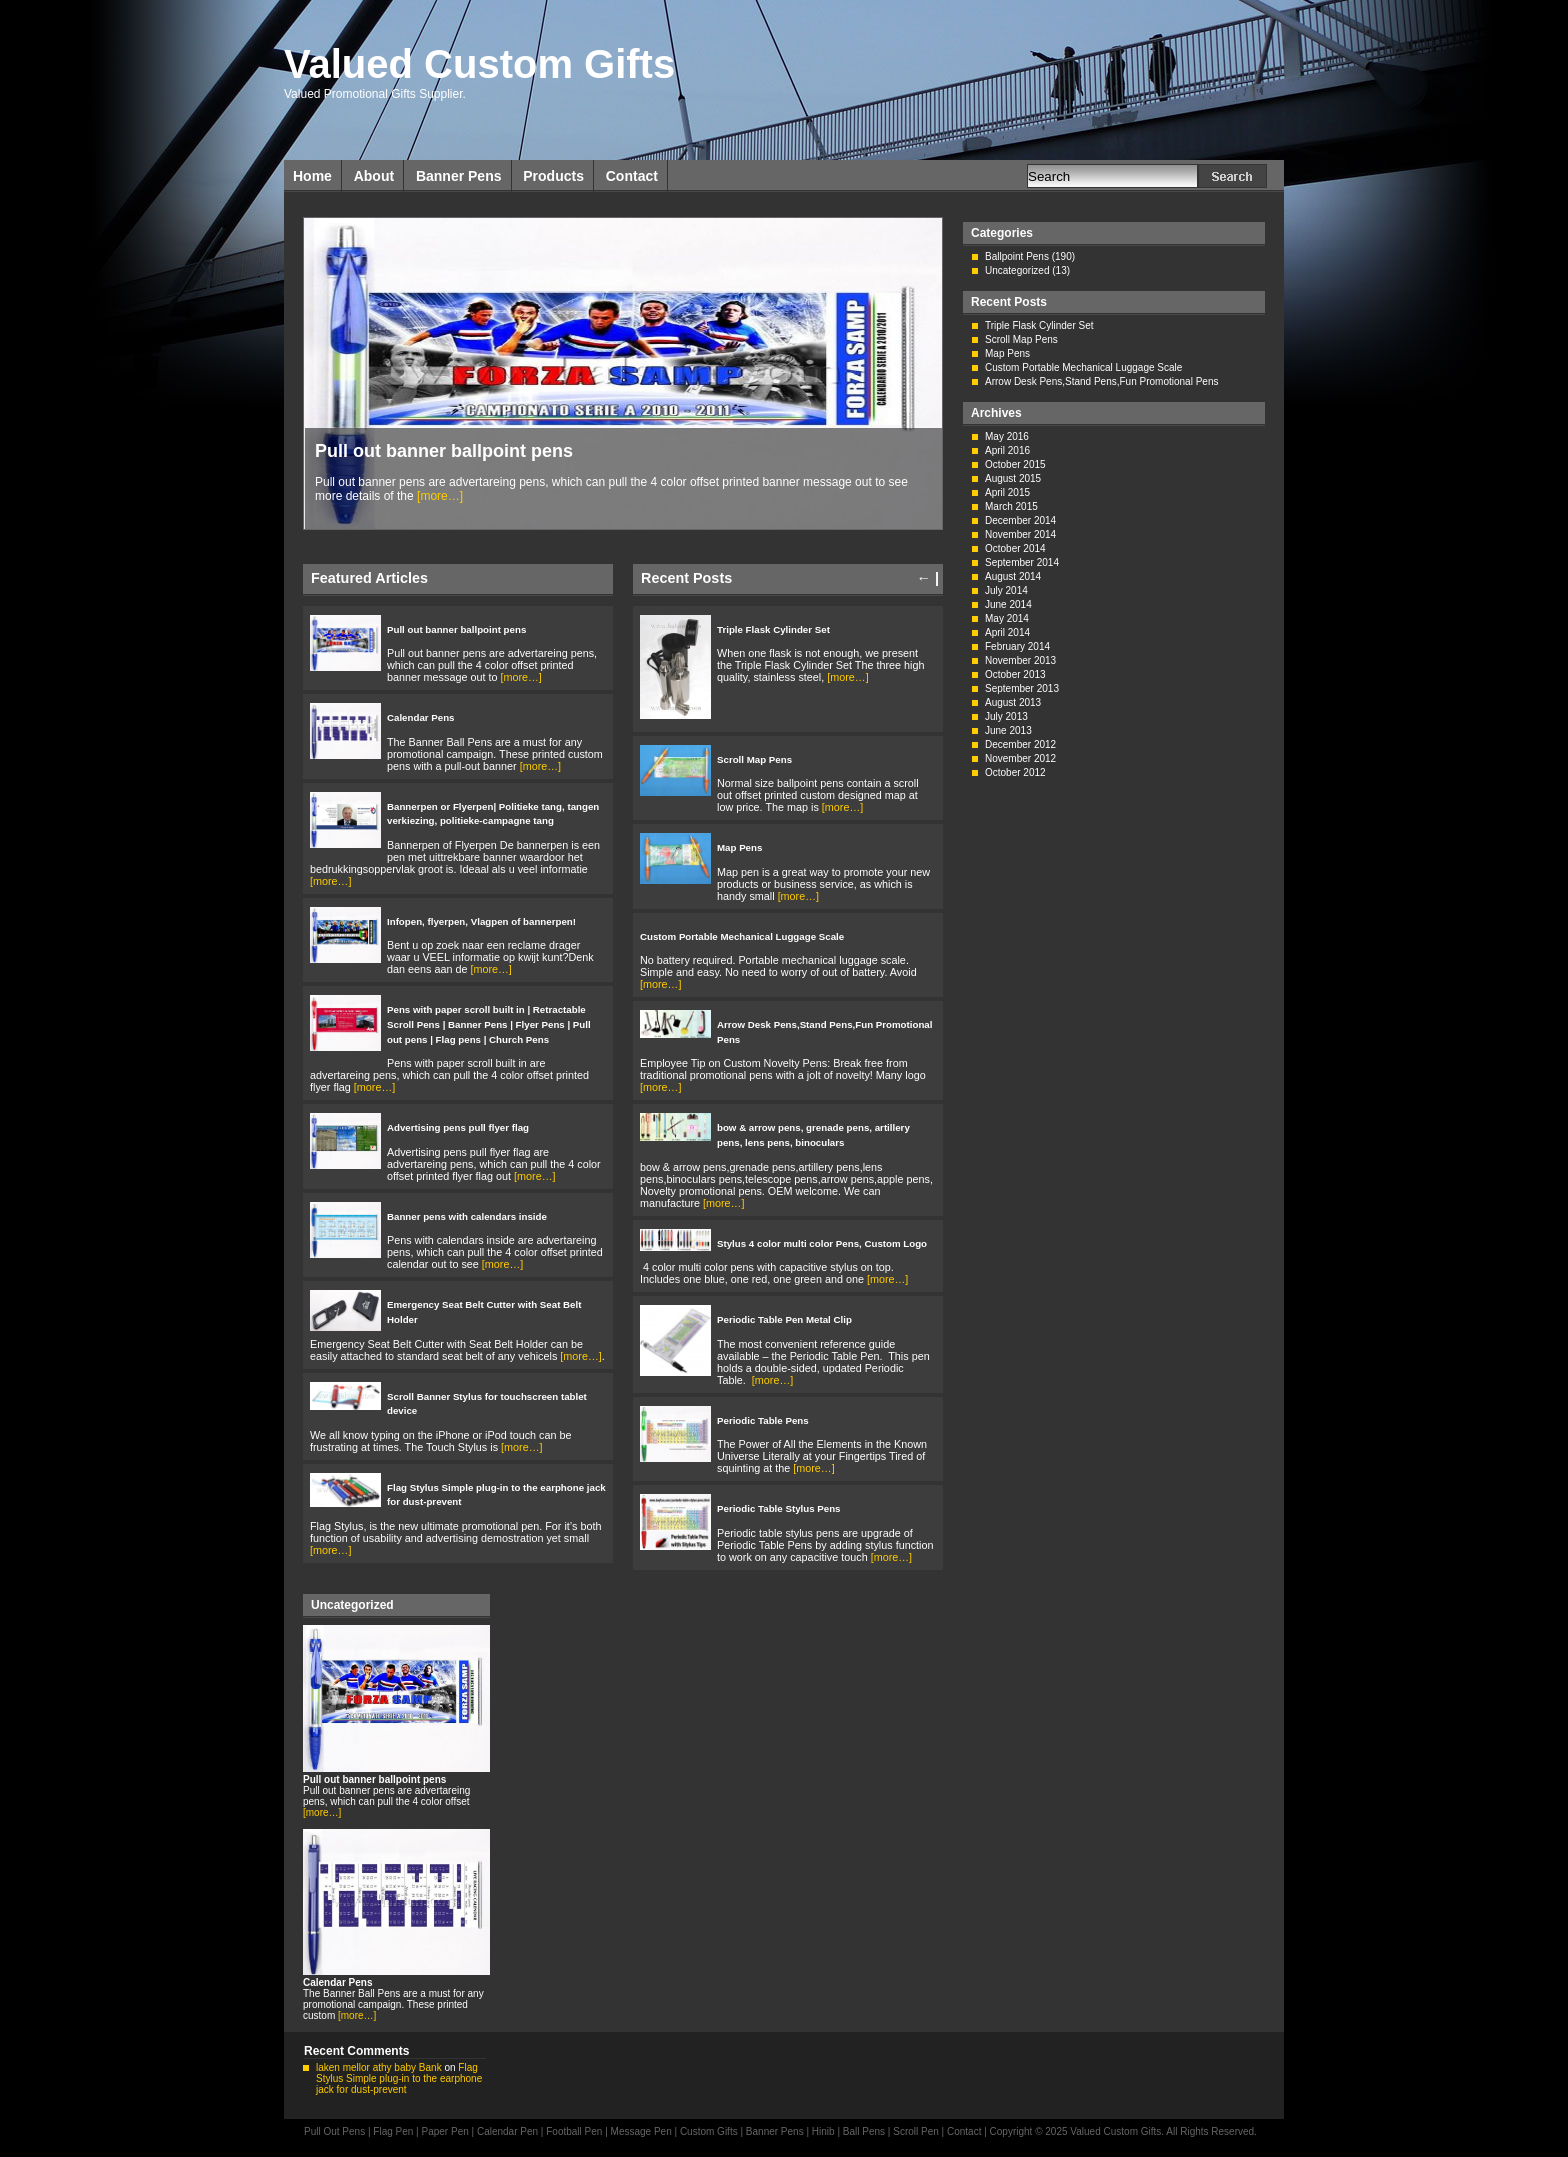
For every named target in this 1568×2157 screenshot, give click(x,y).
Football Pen (575, 2131)
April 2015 (1007, 492)
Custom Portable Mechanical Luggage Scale (742, 936)
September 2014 (1022, 562)
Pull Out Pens (334, 2131)
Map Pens (739, 847)
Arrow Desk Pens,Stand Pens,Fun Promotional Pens (1101, 381)
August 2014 (1013, 576)
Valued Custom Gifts (479, 64)
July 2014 (1006, 590)
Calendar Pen (507, 2131)
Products (553, 176)
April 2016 (1007, 450)
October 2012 (1015, 772)
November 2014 (1020, 534)
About (374, 176)
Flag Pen (393, 2131)
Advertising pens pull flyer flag (458, 1127)
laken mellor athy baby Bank (379, 2067)
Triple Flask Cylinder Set (773, 629)
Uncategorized (1017, 270)
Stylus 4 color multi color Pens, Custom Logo (822, 1243)
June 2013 (1008, 730)
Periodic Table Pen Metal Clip (784, 1319)
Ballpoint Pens (1017, 256)
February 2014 (1017, 646)
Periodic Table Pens (763, 1420)
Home (312, 176)
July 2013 (1006, 716)
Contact (632, 176)
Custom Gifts (710, 2131)
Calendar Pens (421, 717)
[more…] (440, 496)
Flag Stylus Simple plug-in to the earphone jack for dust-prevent (399, 2078)
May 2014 (1007, 618)
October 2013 (1015, 674)
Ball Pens (865, 2131)
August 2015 (1013, 478)
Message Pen (641, 2131)
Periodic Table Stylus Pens (779, 1508)
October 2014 (1015, 548)
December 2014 (1020, 520)
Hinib (823, 2131)
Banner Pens (459, 176)
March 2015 (1011, 506)
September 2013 (1022, 688)
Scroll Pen (916, 2131)
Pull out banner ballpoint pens (444, 451)
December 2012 (1020, 744)
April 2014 (1007, 632)
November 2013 (1020, 660)
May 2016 (1007, 436)
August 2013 (1013, 702)
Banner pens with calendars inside (467, 1216)
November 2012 (1020, 758)
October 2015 (1015, 464)
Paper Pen (445, 2131)
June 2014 (1008, 604)
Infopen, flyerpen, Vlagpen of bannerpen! (481, 921)
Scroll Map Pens (754, 759)
